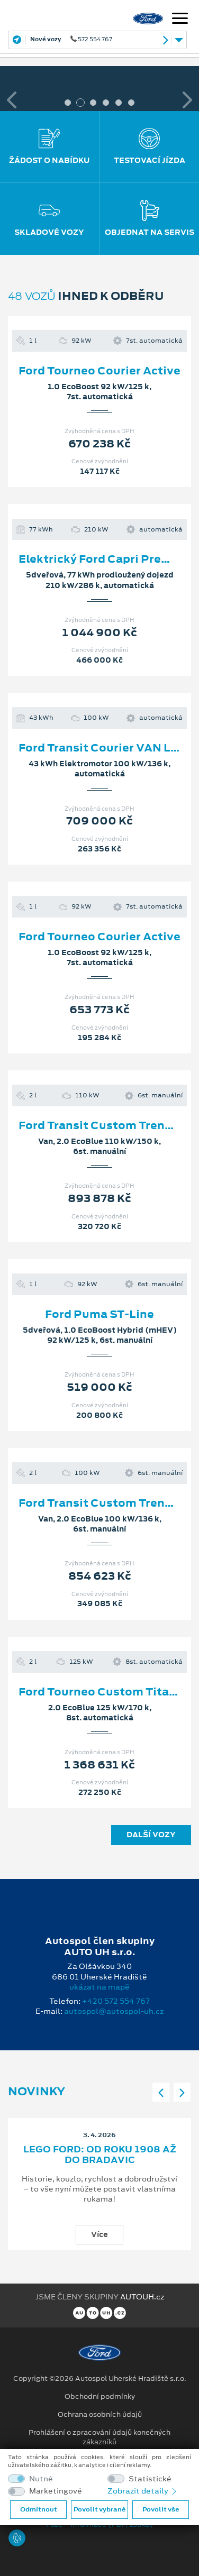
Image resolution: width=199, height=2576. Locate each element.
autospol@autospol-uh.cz (114, 2011)
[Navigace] (180, 19)
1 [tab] (68, 102)
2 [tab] (80, 102)
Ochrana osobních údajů (100, 2414)
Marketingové (55, 2491)
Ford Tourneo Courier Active (99, 370)
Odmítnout (38, 2509)
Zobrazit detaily (142, 2491)
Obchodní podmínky (100, 2396)
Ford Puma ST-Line (99, 1314)
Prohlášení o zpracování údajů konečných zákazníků (99, 2437)
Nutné (41, 2479)
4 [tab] (106, 102)
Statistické (150, 2479)
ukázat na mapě (99, 1987)
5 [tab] (118, 102)
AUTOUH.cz (142, 2296)
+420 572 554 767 (116, 2001)
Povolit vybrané (99, 2509)
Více (99, 2234)
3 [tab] (93, 102)
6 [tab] (131, 102)
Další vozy (151, 1834)
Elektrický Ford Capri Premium (106, 559)
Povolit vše (160, 2509)
